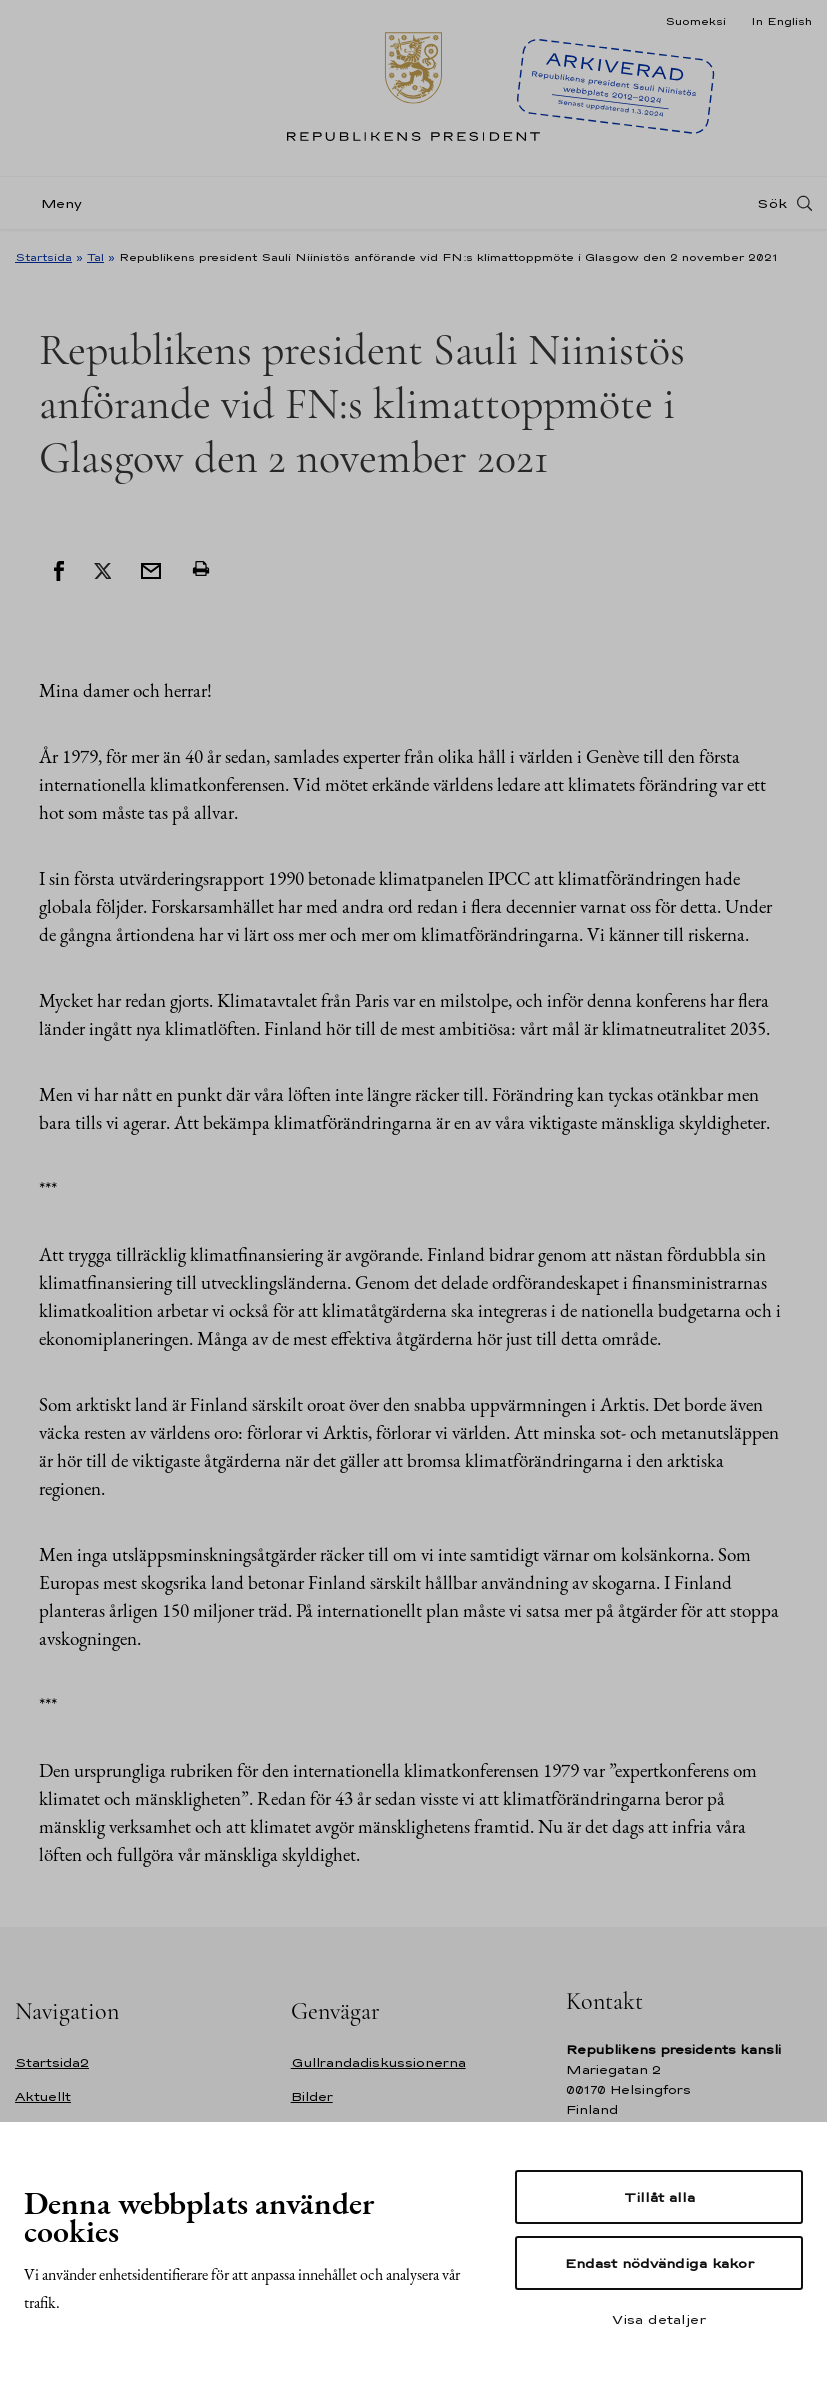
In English (781, 21)
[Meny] (54, 203)
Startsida (43, 257)
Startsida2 (52, 2062)
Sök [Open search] (772, 203)
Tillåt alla (659, 2197)
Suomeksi (695, 21)
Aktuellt (43, 2096)
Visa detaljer (659, 2319)
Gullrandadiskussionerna (378, 2062)
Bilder (312, 2096)
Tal (95, 257)
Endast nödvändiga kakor (659, 2263)
